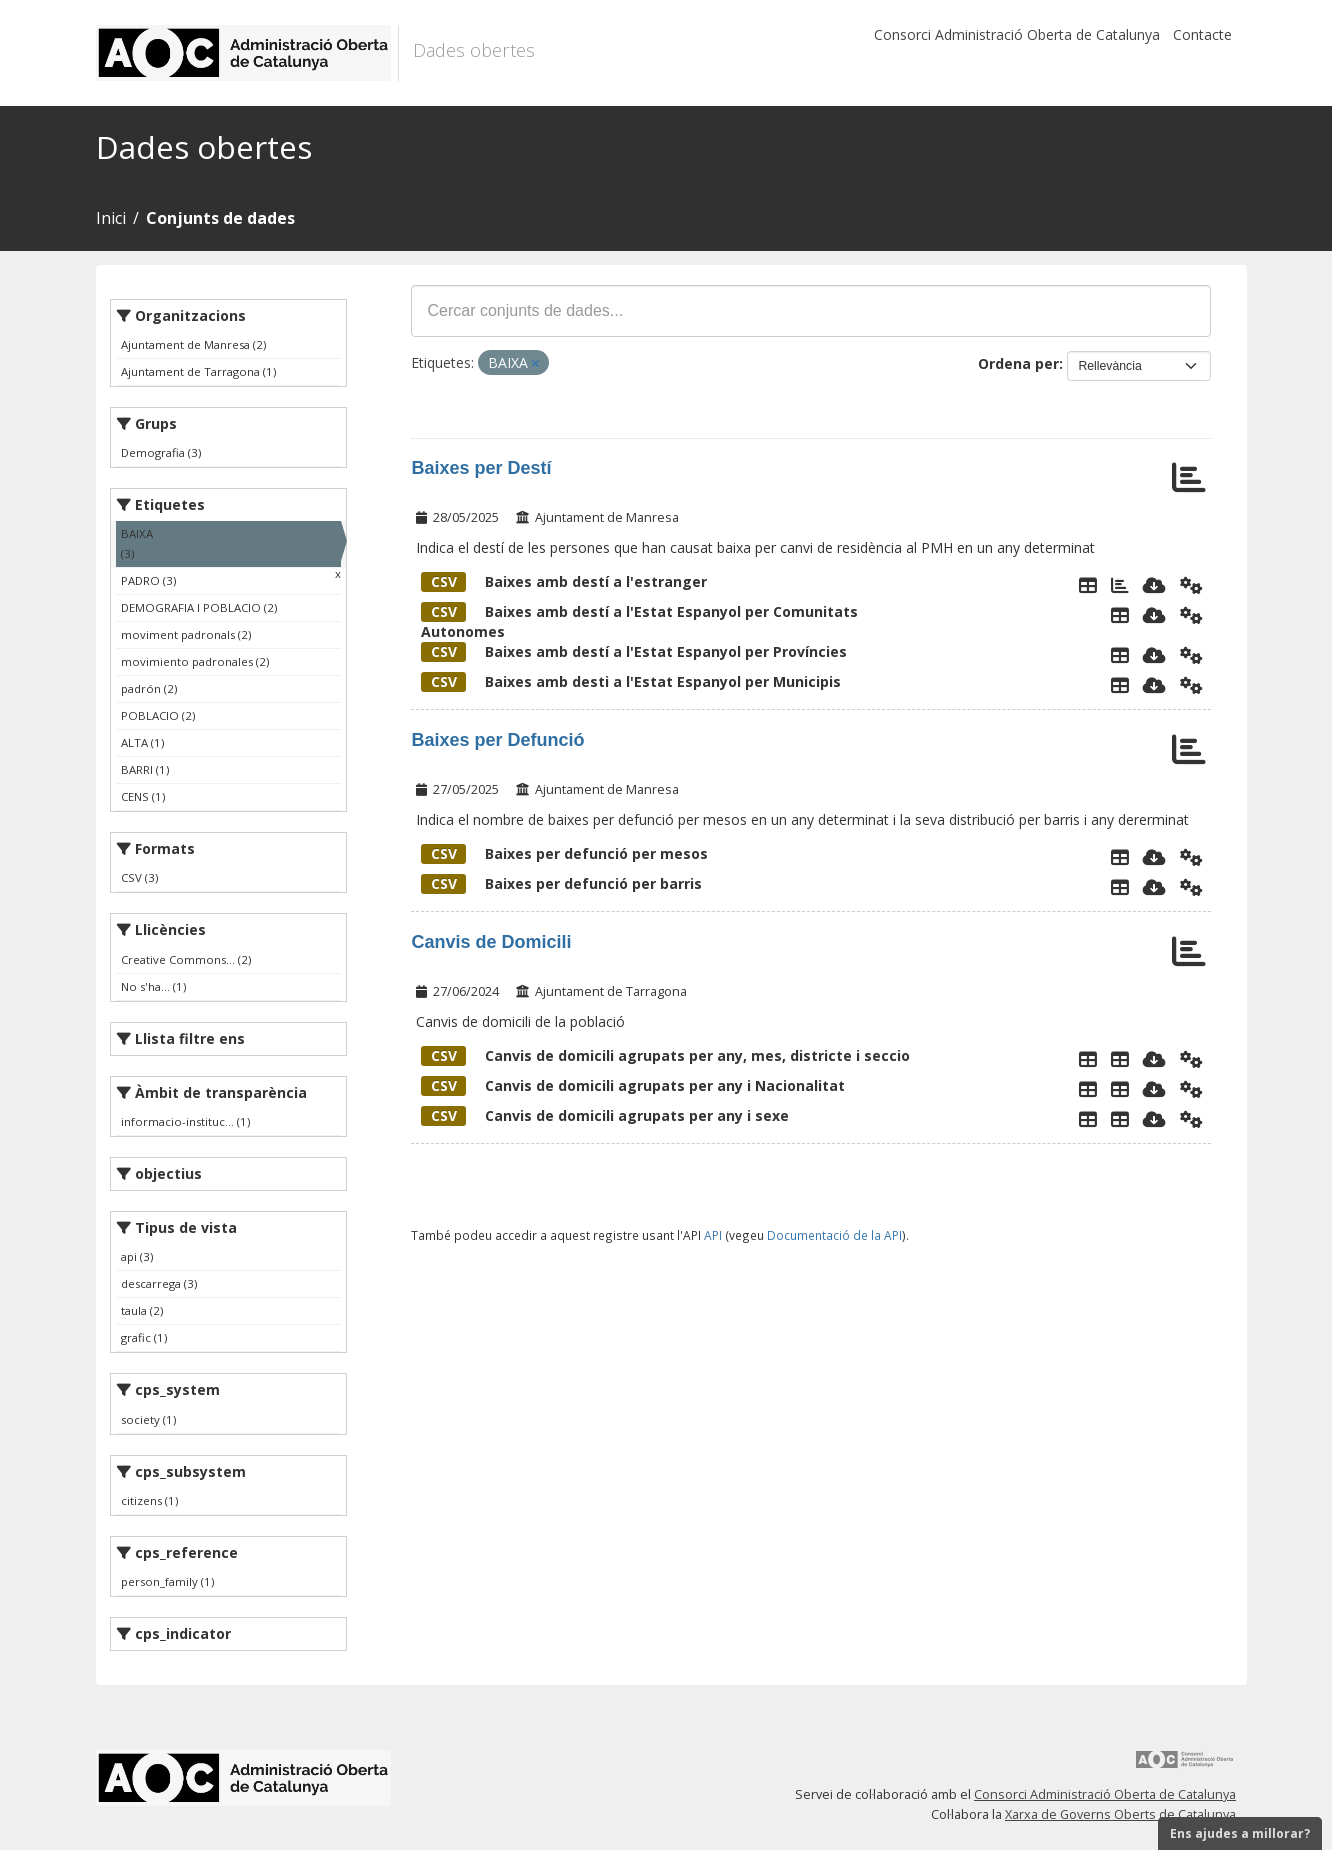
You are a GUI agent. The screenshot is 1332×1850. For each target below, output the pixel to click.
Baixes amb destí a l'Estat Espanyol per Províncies (634, 651)
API (713, 1235)
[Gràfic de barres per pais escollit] (1120, 585)
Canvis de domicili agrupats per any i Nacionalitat (633, 1085)
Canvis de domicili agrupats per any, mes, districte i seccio (665, 1055)
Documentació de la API (834, 1235)
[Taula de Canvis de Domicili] (1120, 1059)
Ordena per (1018, 363)
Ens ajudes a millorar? (1240, 1833)
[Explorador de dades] (1088, 585)
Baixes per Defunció (497, 740)
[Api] (1191, 585)
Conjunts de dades (220, 218)
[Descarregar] (1154, 585)
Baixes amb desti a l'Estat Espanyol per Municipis (631, 681)
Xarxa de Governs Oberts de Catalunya (1120, 1814)
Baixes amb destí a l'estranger (564, 581)
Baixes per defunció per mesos (564, 853)
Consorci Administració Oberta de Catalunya (1017, 34)
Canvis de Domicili (491, 942)
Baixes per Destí (481, 468)
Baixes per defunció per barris (561, 883)
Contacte (1202, 34)
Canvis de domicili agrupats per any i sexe (605, 1115)
